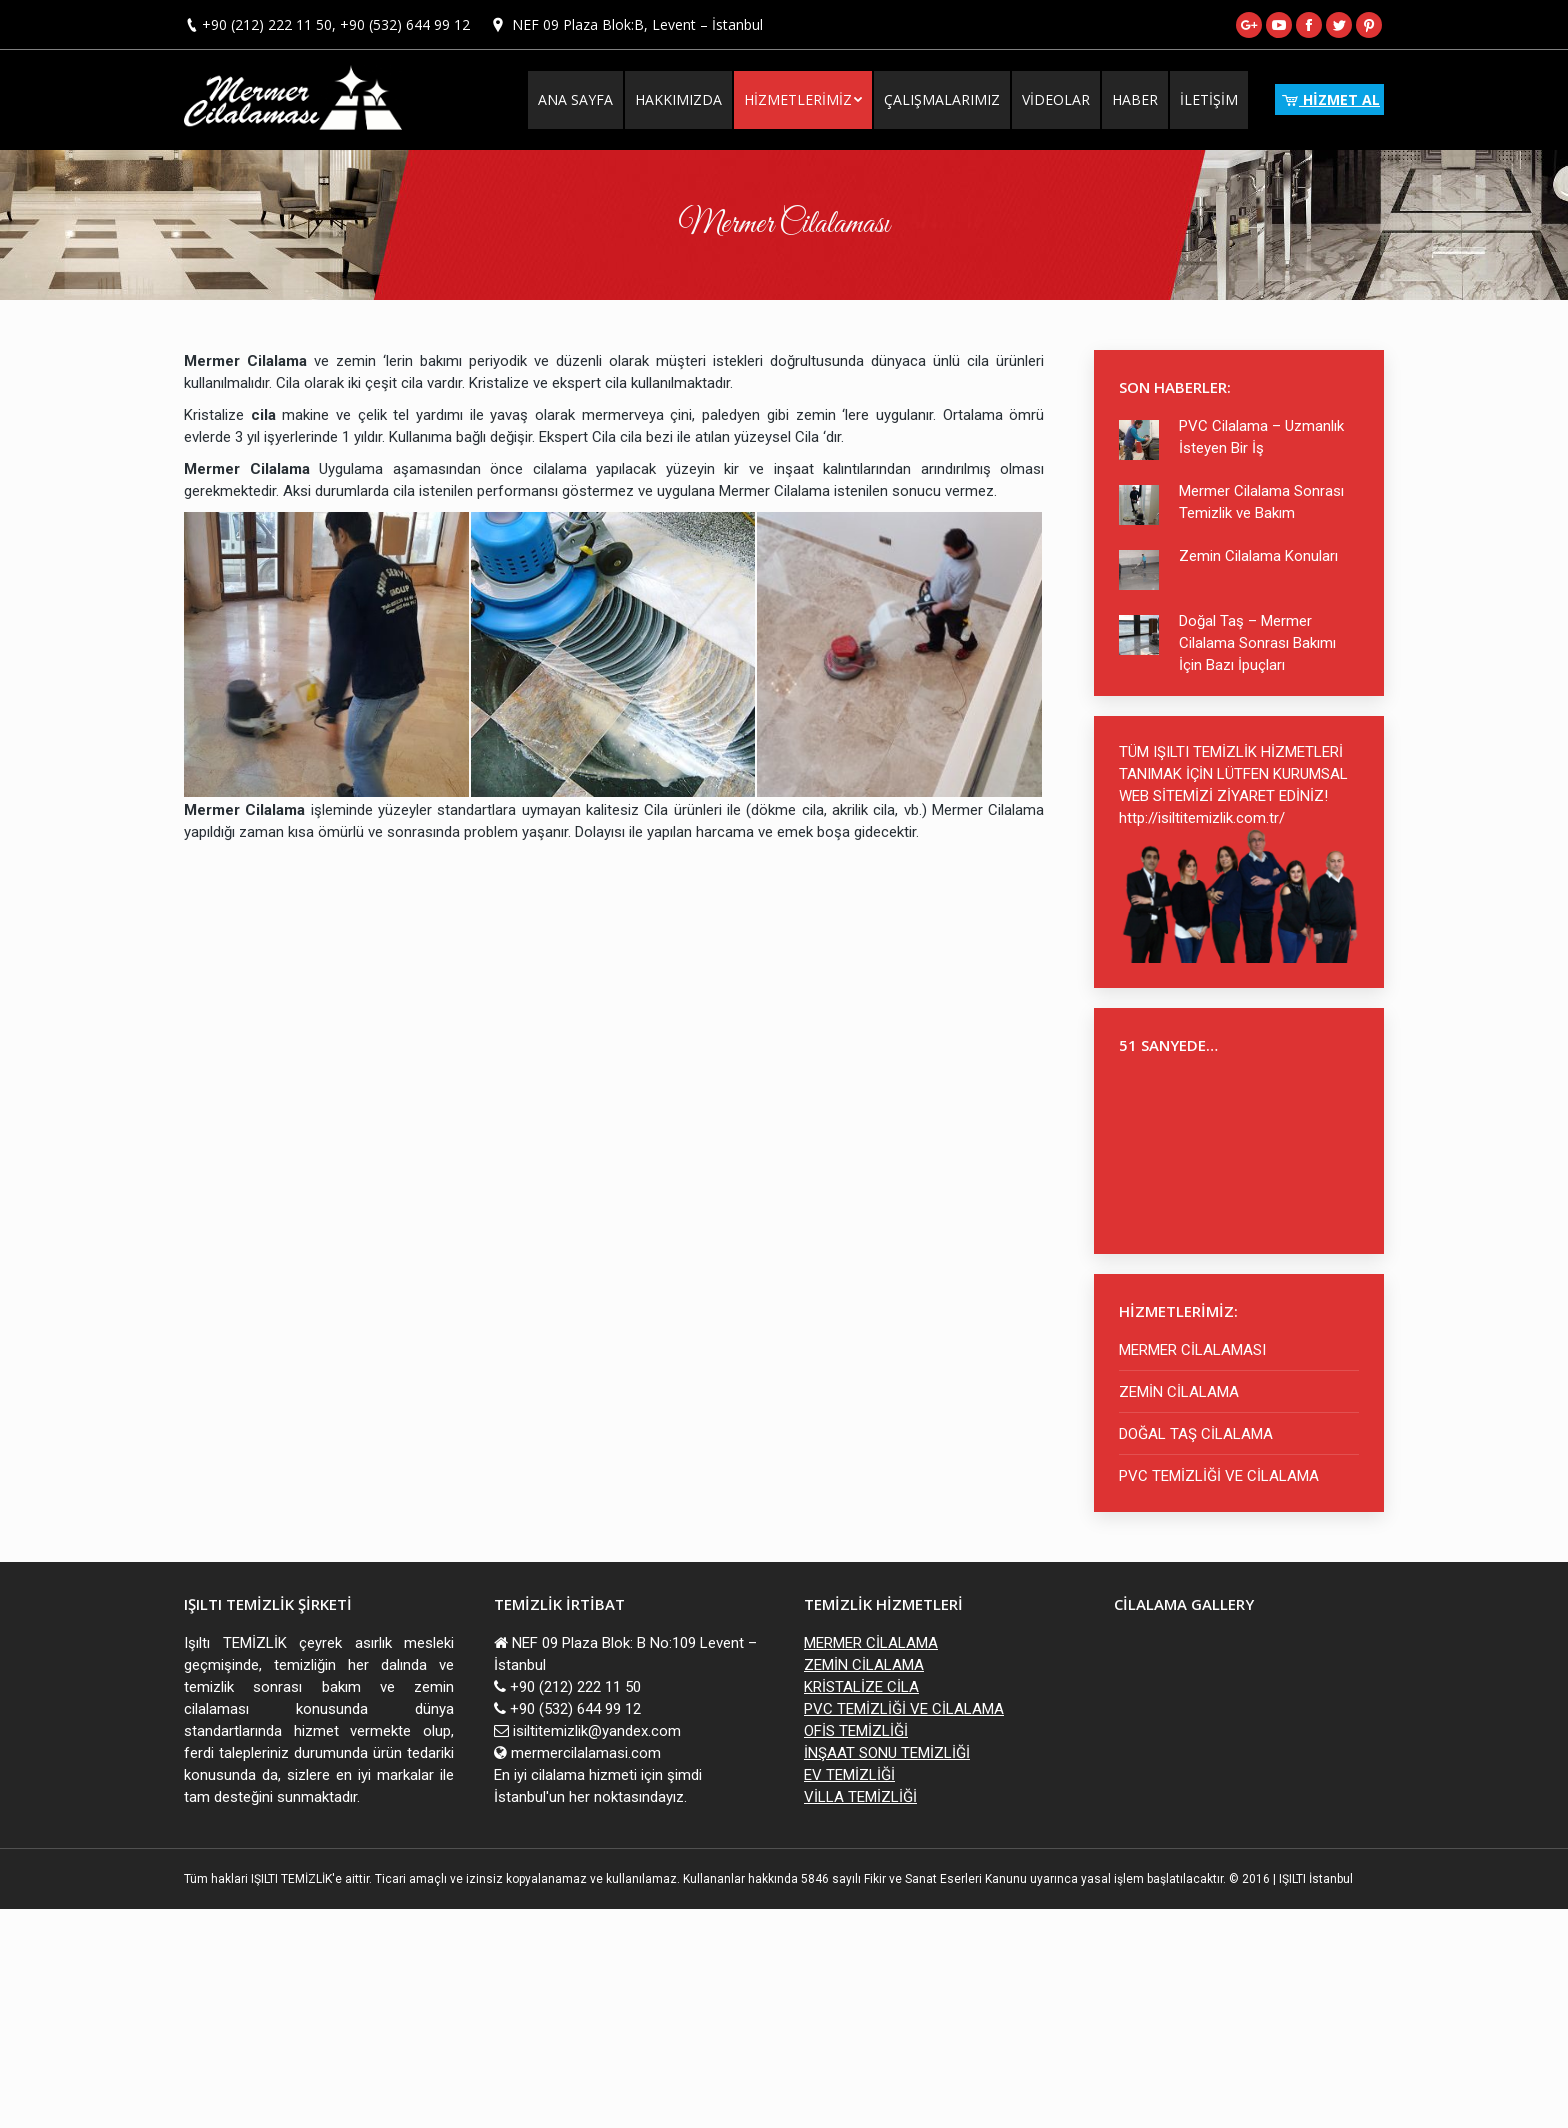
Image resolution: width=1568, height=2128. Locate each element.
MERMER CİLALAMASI (1192, 1350)
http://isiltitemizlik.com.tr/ (1202, 818)
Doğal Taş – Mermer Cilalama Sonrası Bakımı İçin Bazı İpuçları (1257, 643)
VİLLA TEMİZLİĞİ (860, 1797)
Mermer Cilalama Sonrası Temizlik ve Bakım (1261, 502)
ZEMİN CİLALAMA (1179, 1392)
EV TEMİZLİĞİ (849, 1775)
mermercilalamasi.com (586, 1753)
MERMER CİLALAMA (871, 1643)
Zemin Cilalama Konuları (1258, 556)
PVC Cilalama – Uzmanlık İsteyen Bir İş (1261, 437)
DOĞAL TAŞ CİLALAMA (1196, 1434)
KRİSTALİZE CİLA (861, 1687)
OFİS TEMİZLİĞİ (856, 1731)
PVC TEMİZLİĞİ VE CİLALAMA (1219, 1476)
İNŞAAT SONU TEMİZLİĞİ (887, 1753)
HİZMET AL (1329, 99)
